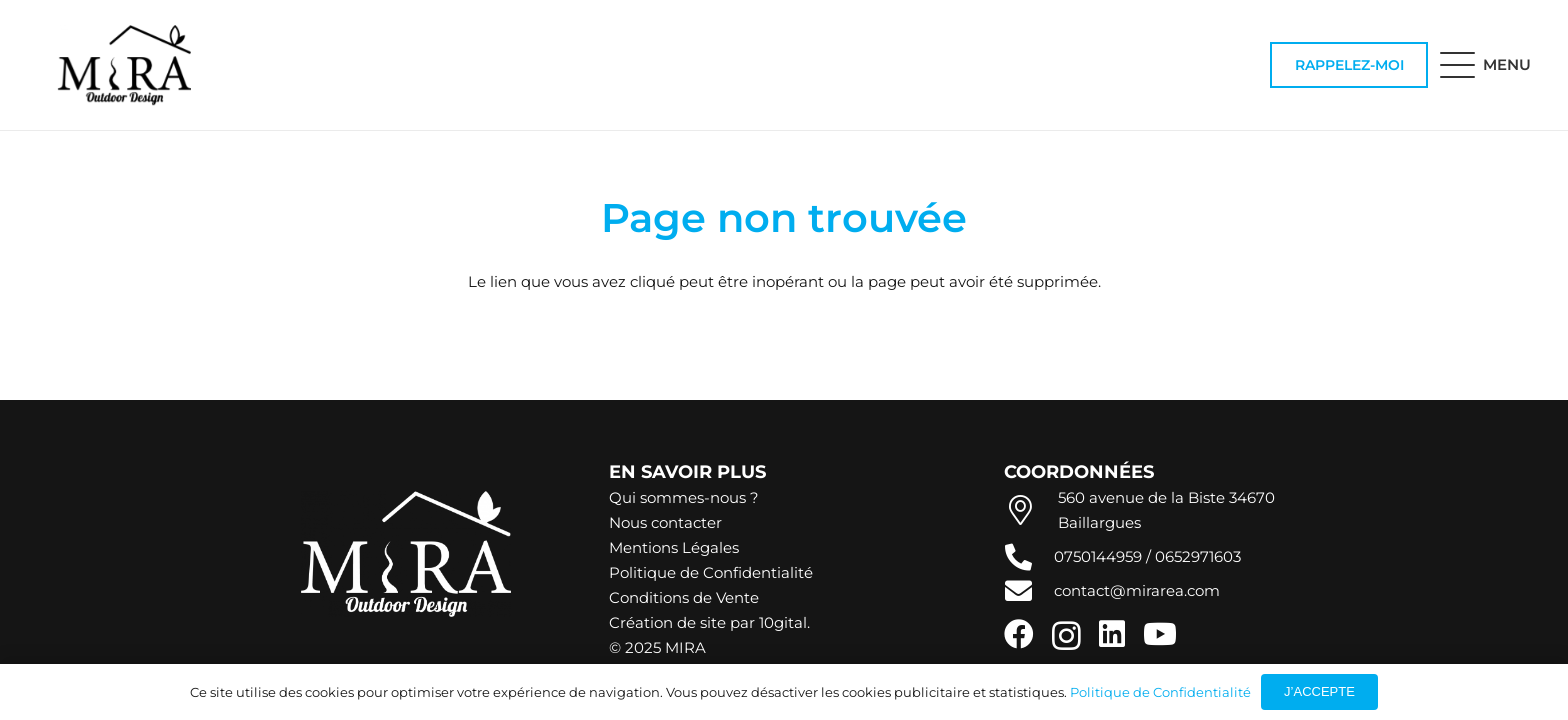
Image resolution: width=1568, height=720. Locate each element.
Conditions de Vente (684, 597)
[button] (1485, 65)
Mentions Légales (674, 547)
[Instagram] (1066, 635)
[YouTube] (1160, 634)
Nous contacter (665, 522)
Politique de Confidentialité (711, 572)
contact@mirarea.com (1137, 590)
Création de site (667, 622)
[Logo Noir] (124, 65)
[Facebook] (1019, 634)
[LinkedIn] (1112, 634)
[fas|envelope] (1029, 590)
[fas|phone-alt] (1029, 556)
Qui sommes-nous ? (684, 497)
